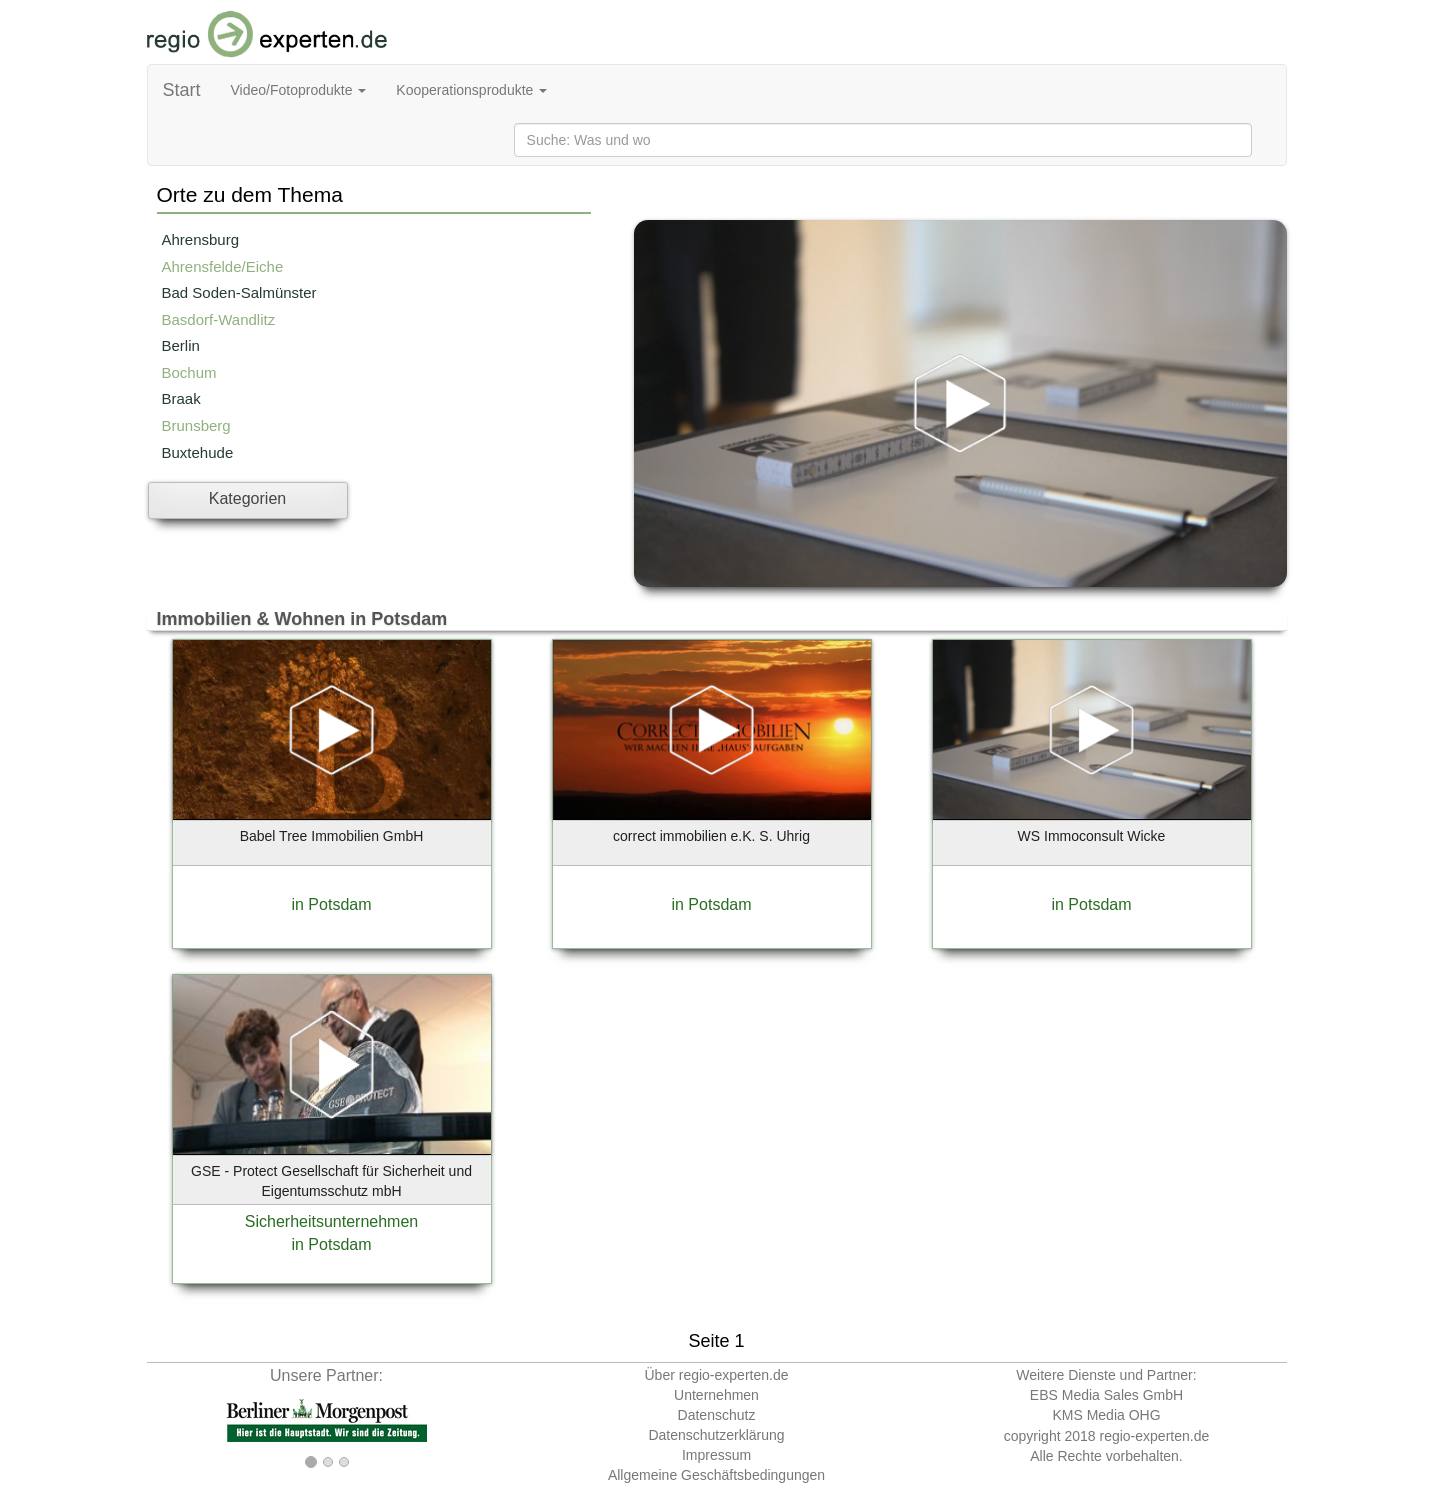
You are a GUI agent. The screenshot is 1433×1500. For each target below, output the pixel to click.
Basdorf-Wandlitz (219, 319)
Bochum (189, 372)
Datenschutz (717, 1415)
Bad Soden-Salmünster (239, 292)
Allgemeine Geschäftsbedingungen (716, 1475)
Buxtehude (198, 452)
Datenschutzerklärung (716, 1435)
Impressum (716, 1455)
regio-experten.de (1154, 1436)
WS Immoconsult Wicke (1092, 836)
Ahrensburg (201, 239)
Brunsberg (196, 425)
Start (182, 90)
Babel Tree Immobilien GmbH (332, 836)
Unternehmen (716, 1395)
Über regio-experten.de (717, 1375)
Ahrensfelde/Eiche (223, 266)
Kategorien (247, 498)
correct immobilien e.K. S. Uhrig (711, 836)
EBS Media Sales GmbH (1106, 1395)
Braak (181, 398)
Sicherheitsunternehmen (331, 1221)
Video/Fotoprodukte (299, 90)
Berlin (181, 345)
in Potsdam (331, 904)
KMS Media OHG (1106, 1415)
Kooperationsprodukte (471, 90)
